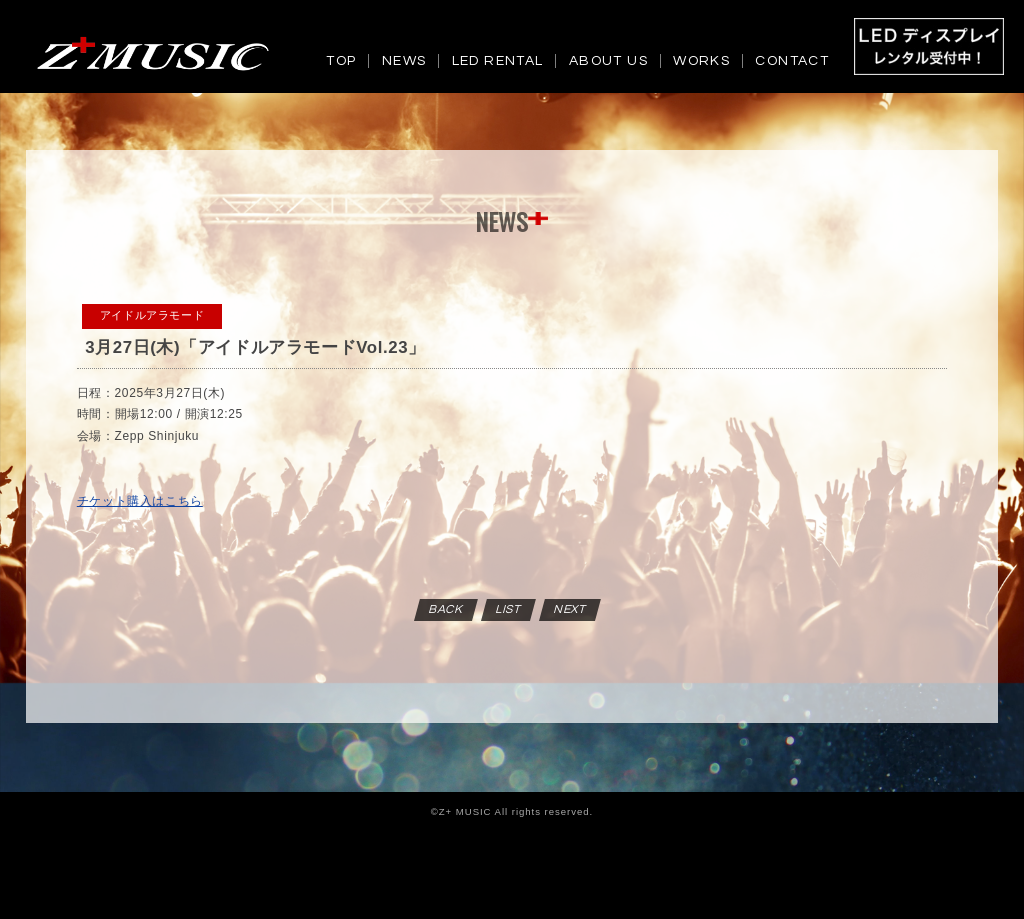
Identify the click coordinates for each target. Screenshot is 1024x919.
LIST (508, 609)
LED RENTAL (498, 61)
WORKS (701, 61)
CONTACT (792, 61)
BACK (446, 609)
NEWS (404, 61)
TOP (341, 61)
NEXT (570, 609)
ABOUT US (608, 61)
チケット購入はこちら (140, 501)
